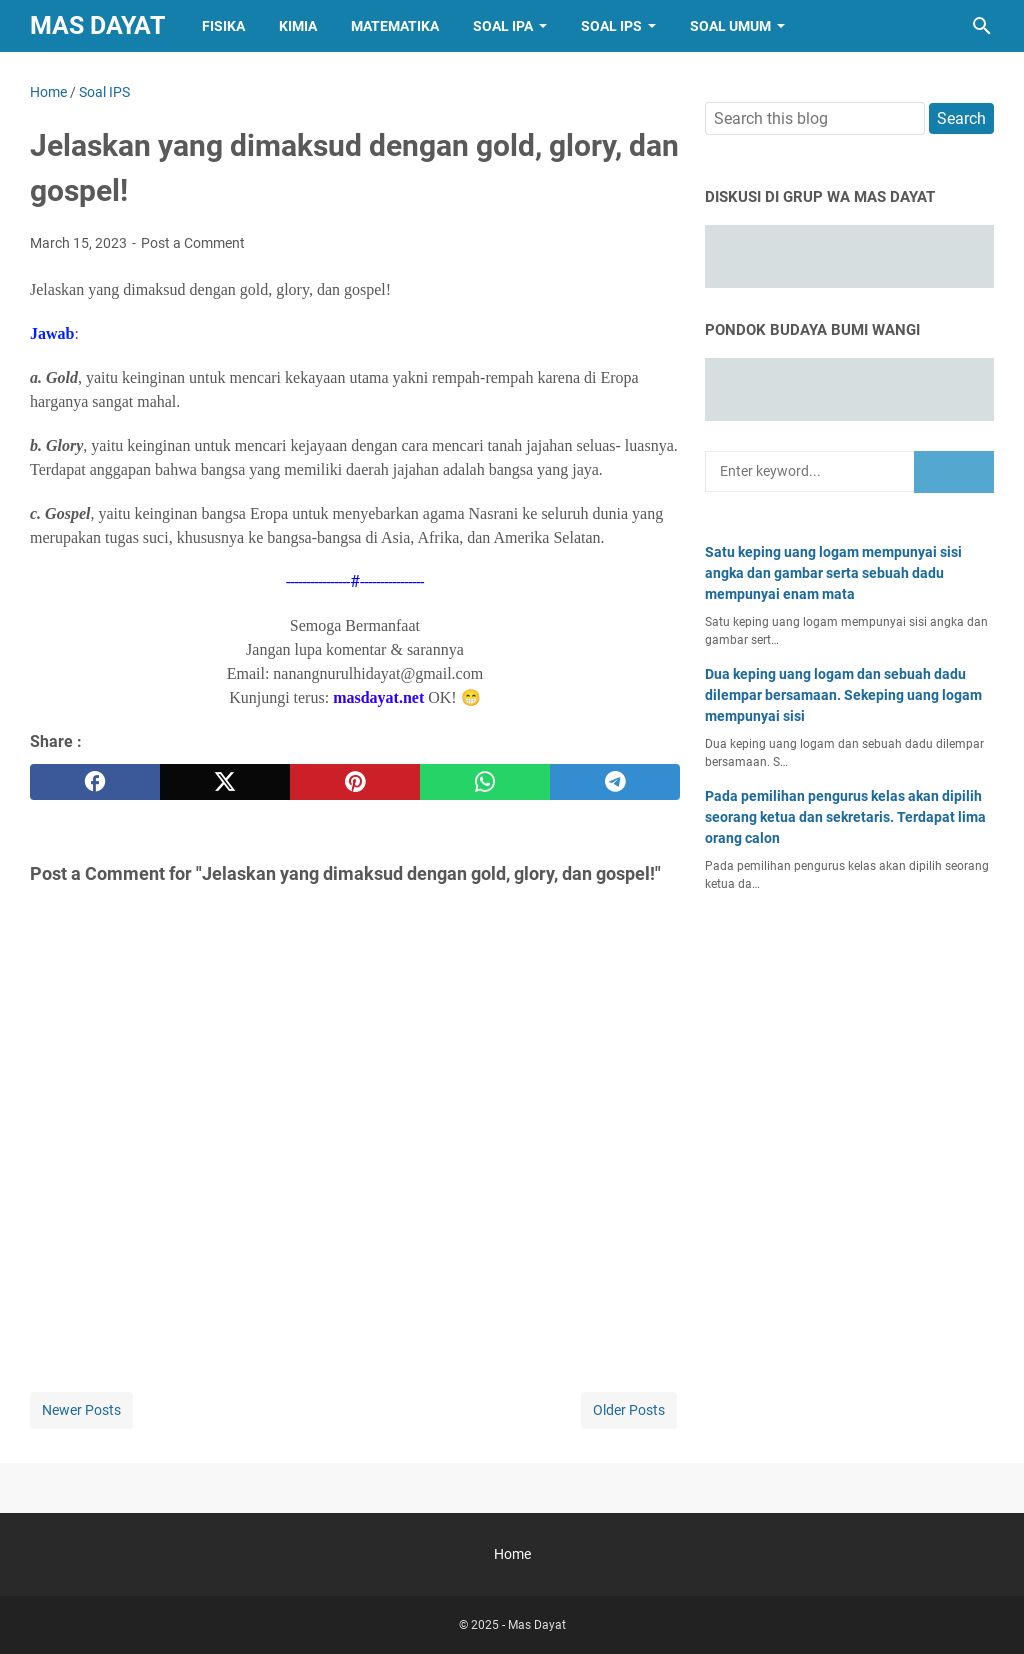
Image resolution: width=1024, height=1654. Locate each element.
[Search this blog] (982, 26)
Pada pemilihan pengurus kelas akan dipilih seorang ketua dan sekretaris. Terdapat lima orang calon (845, 817)
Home (512, 1554)
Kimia (298, 26)
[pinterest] (355, 782)
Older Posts (629, 1410)
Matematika (395, 26)
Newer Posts (81, 1410)
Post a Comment (193, 243)
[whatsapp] (485, 782)
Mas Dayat (97, 25)
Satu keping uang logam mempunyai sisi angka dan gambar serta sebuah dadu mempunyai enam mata (833, 573)
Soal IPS (611, 26)
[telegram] (615, 782)
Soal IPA (503, 26)
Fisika (223, 26)
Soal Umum (730, 26)
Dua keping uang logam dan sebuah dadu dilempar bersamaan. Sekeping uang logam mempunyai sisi (843, 695)
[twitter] (225, 782)
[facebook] (95, 782)
